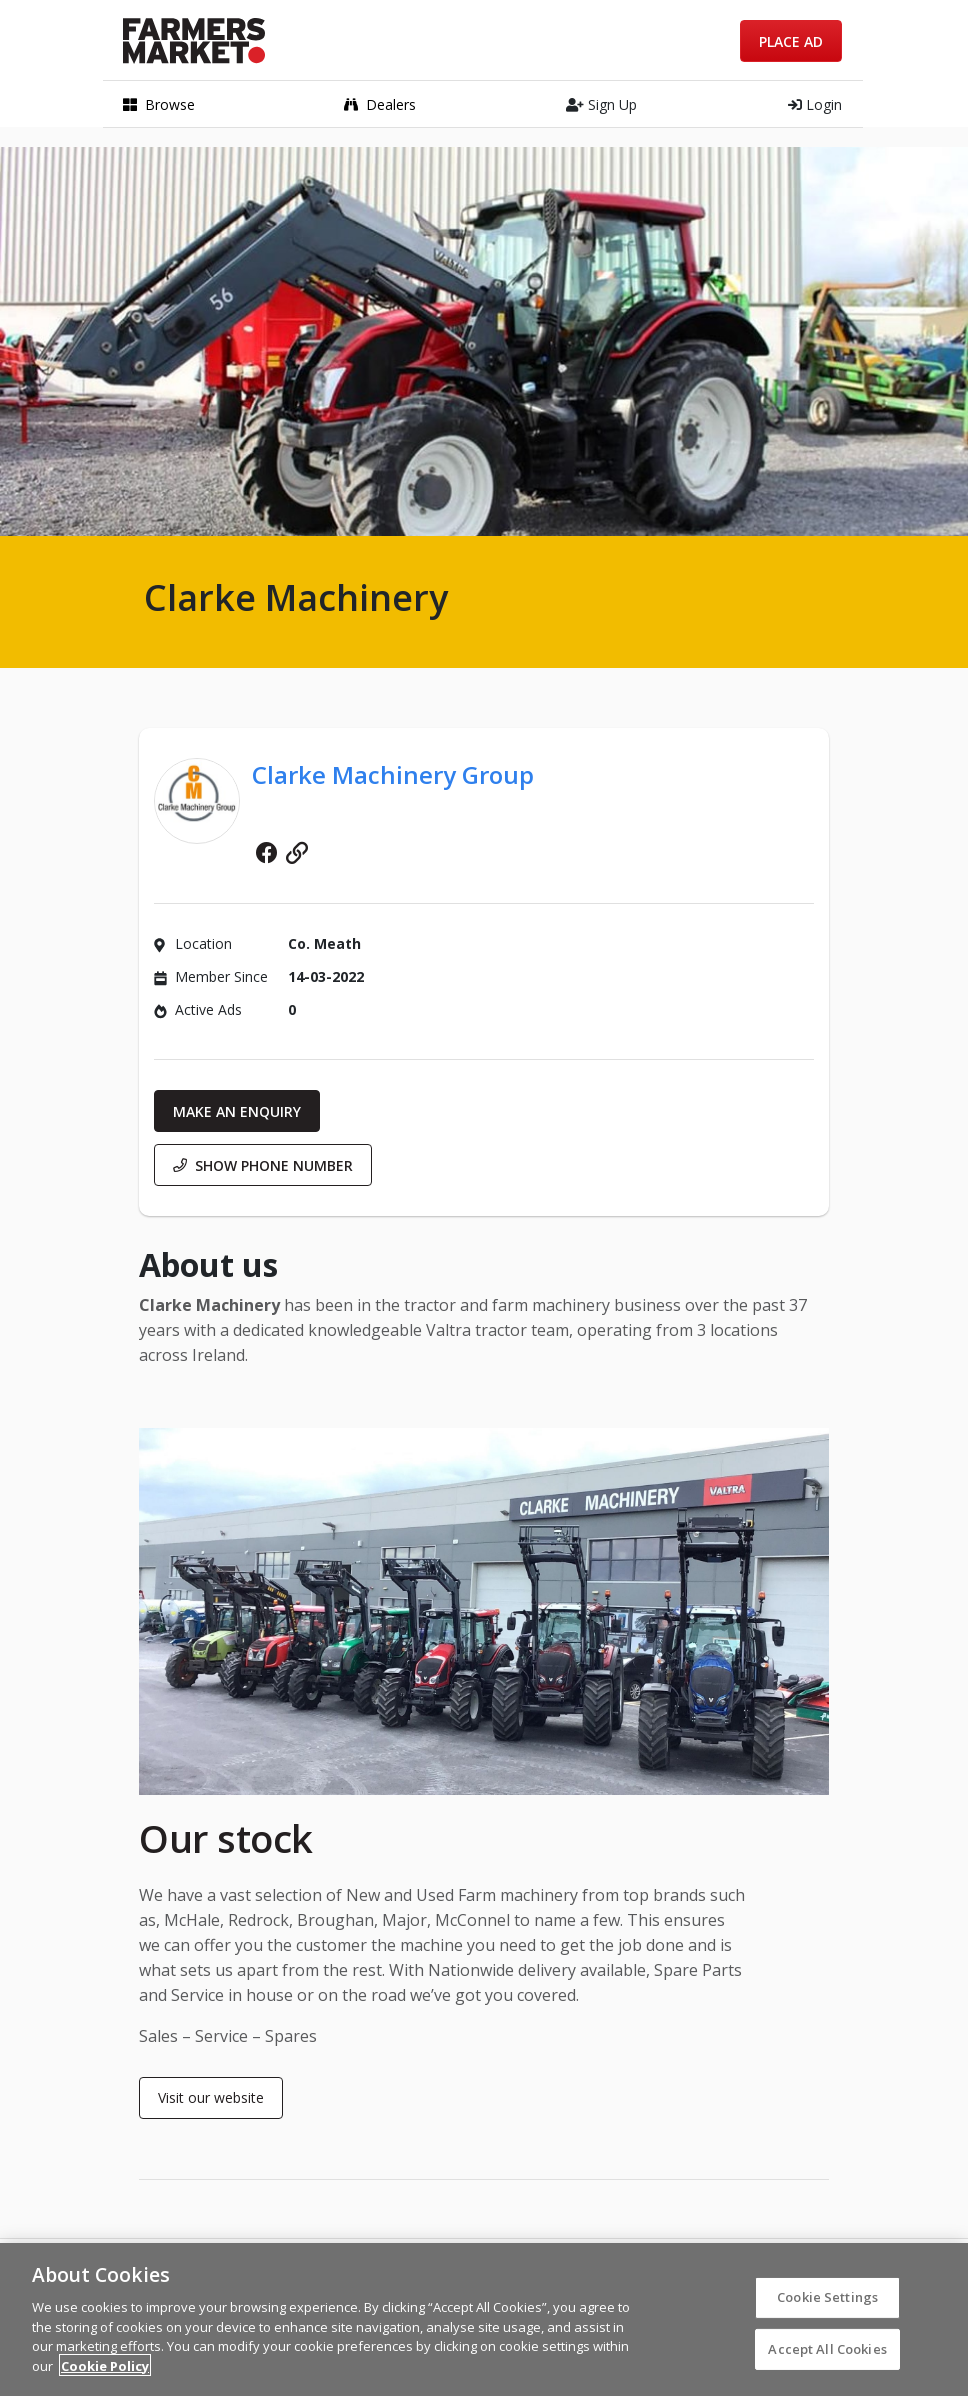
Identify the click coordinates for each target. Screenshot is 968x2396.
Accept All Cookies (827, 2356)
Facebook (267, 853)
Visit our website (211, 2097)
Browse (159, 104)
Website (297, 853)
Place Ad (791, 41)
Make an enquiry (237, 1111)
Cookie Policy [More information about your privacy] (105, 2373)
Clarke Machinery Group (393, 774)
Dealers (380, 104)
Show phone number (263, 1165)
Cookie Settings (827, 2304)
